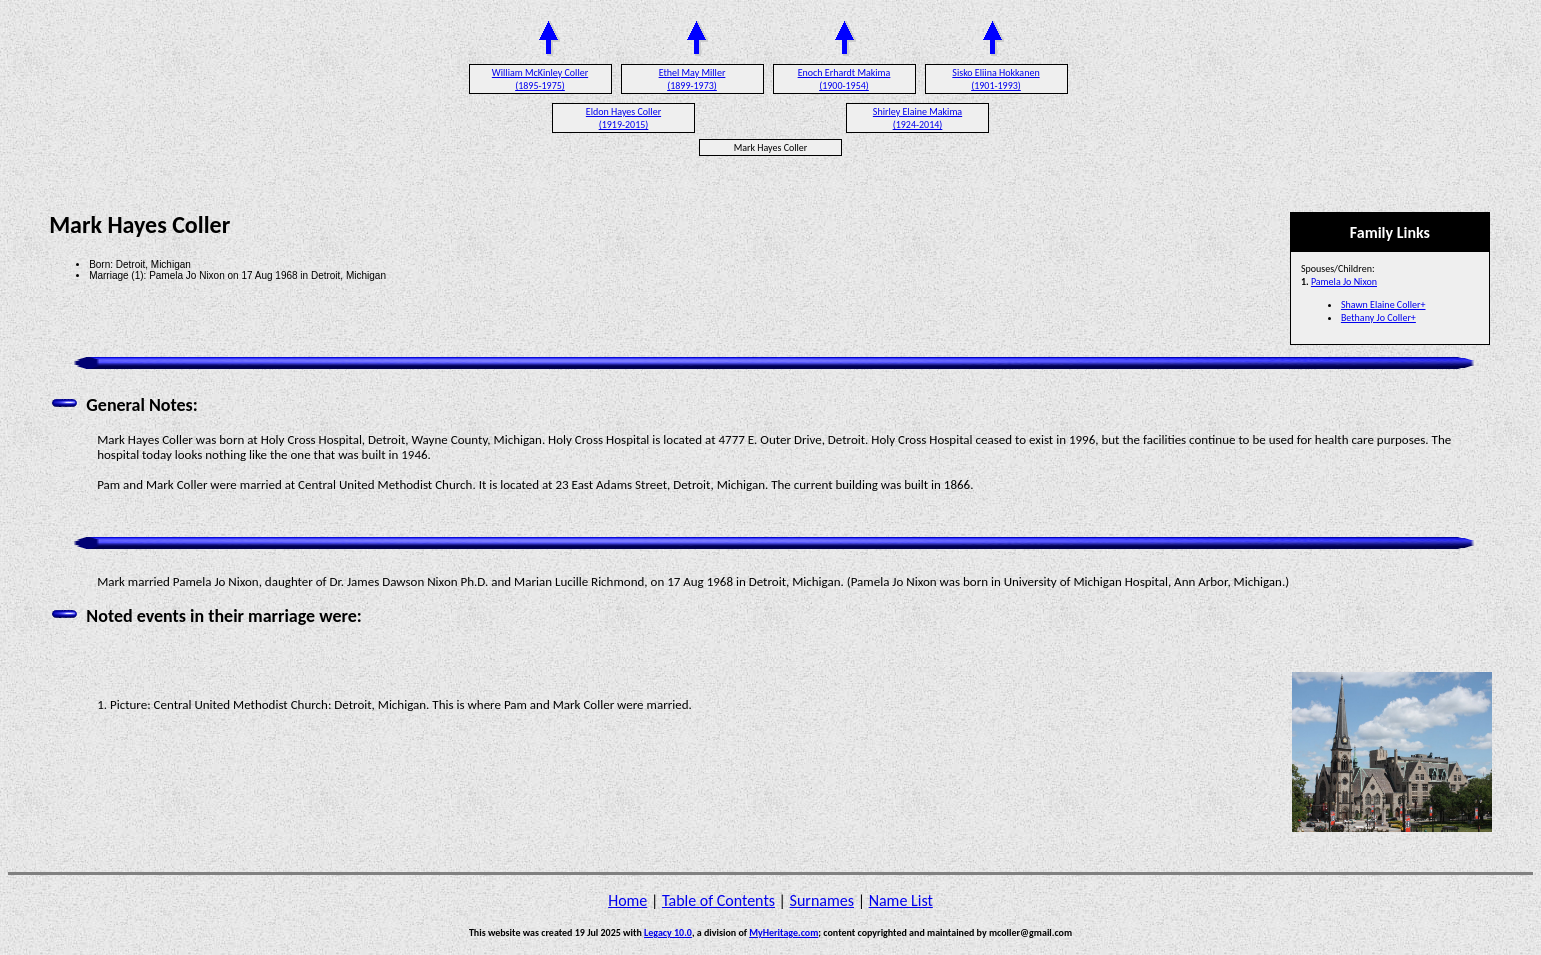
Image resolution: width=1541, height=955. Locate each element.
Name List (901, 900)
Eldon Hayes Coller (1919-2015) (623, 118)
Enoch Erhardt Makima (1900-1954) (844, 79)
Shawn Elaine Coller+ (1383, 304)
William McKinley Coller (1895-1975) (540, 79)
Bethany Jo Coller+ (1378, 317)
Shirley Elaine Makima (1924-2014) (917, 118)
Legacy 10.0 (668, 932)
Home (627, 900)
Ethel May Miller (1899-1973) (692, 79)
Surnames (822, 900)
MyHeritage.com (783, 932)
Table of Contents (718, 900)
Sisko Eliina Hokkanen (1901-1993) (995, 79)
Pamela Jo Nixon (1344, 281)
